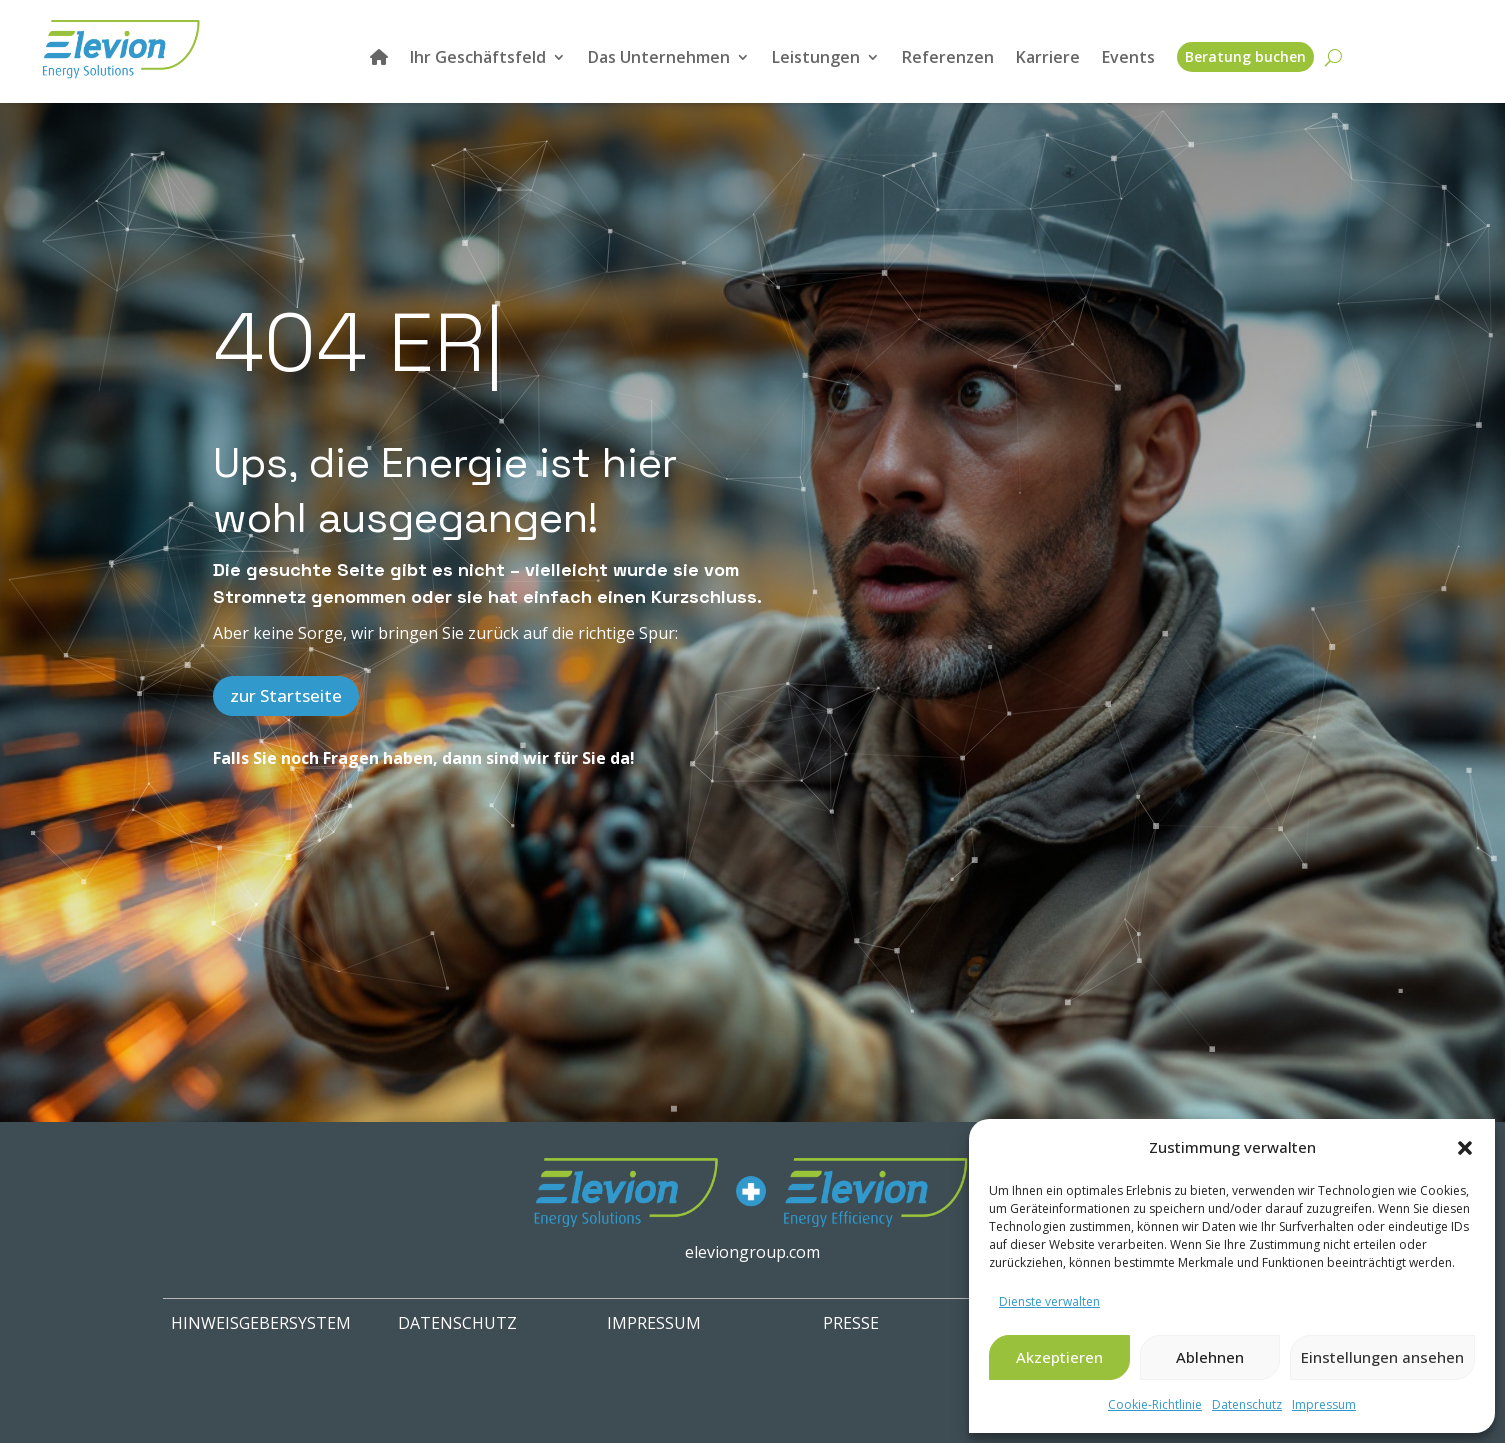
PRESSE (851, 1323)
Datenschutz (1247, 1404)
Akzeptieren (1059, 1357)
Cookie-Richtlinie (1155, 1404)
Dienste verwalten (1049, 1301)
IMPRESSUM (654, 1323)
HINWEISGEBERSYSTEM (261, 1323)
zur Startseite (286, 695)
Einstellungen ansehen (1382, 1357)
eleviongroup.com (752, 1252)
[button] (1465, 1148)
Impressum (1324, 1404)
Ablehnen (1210, 1357)
